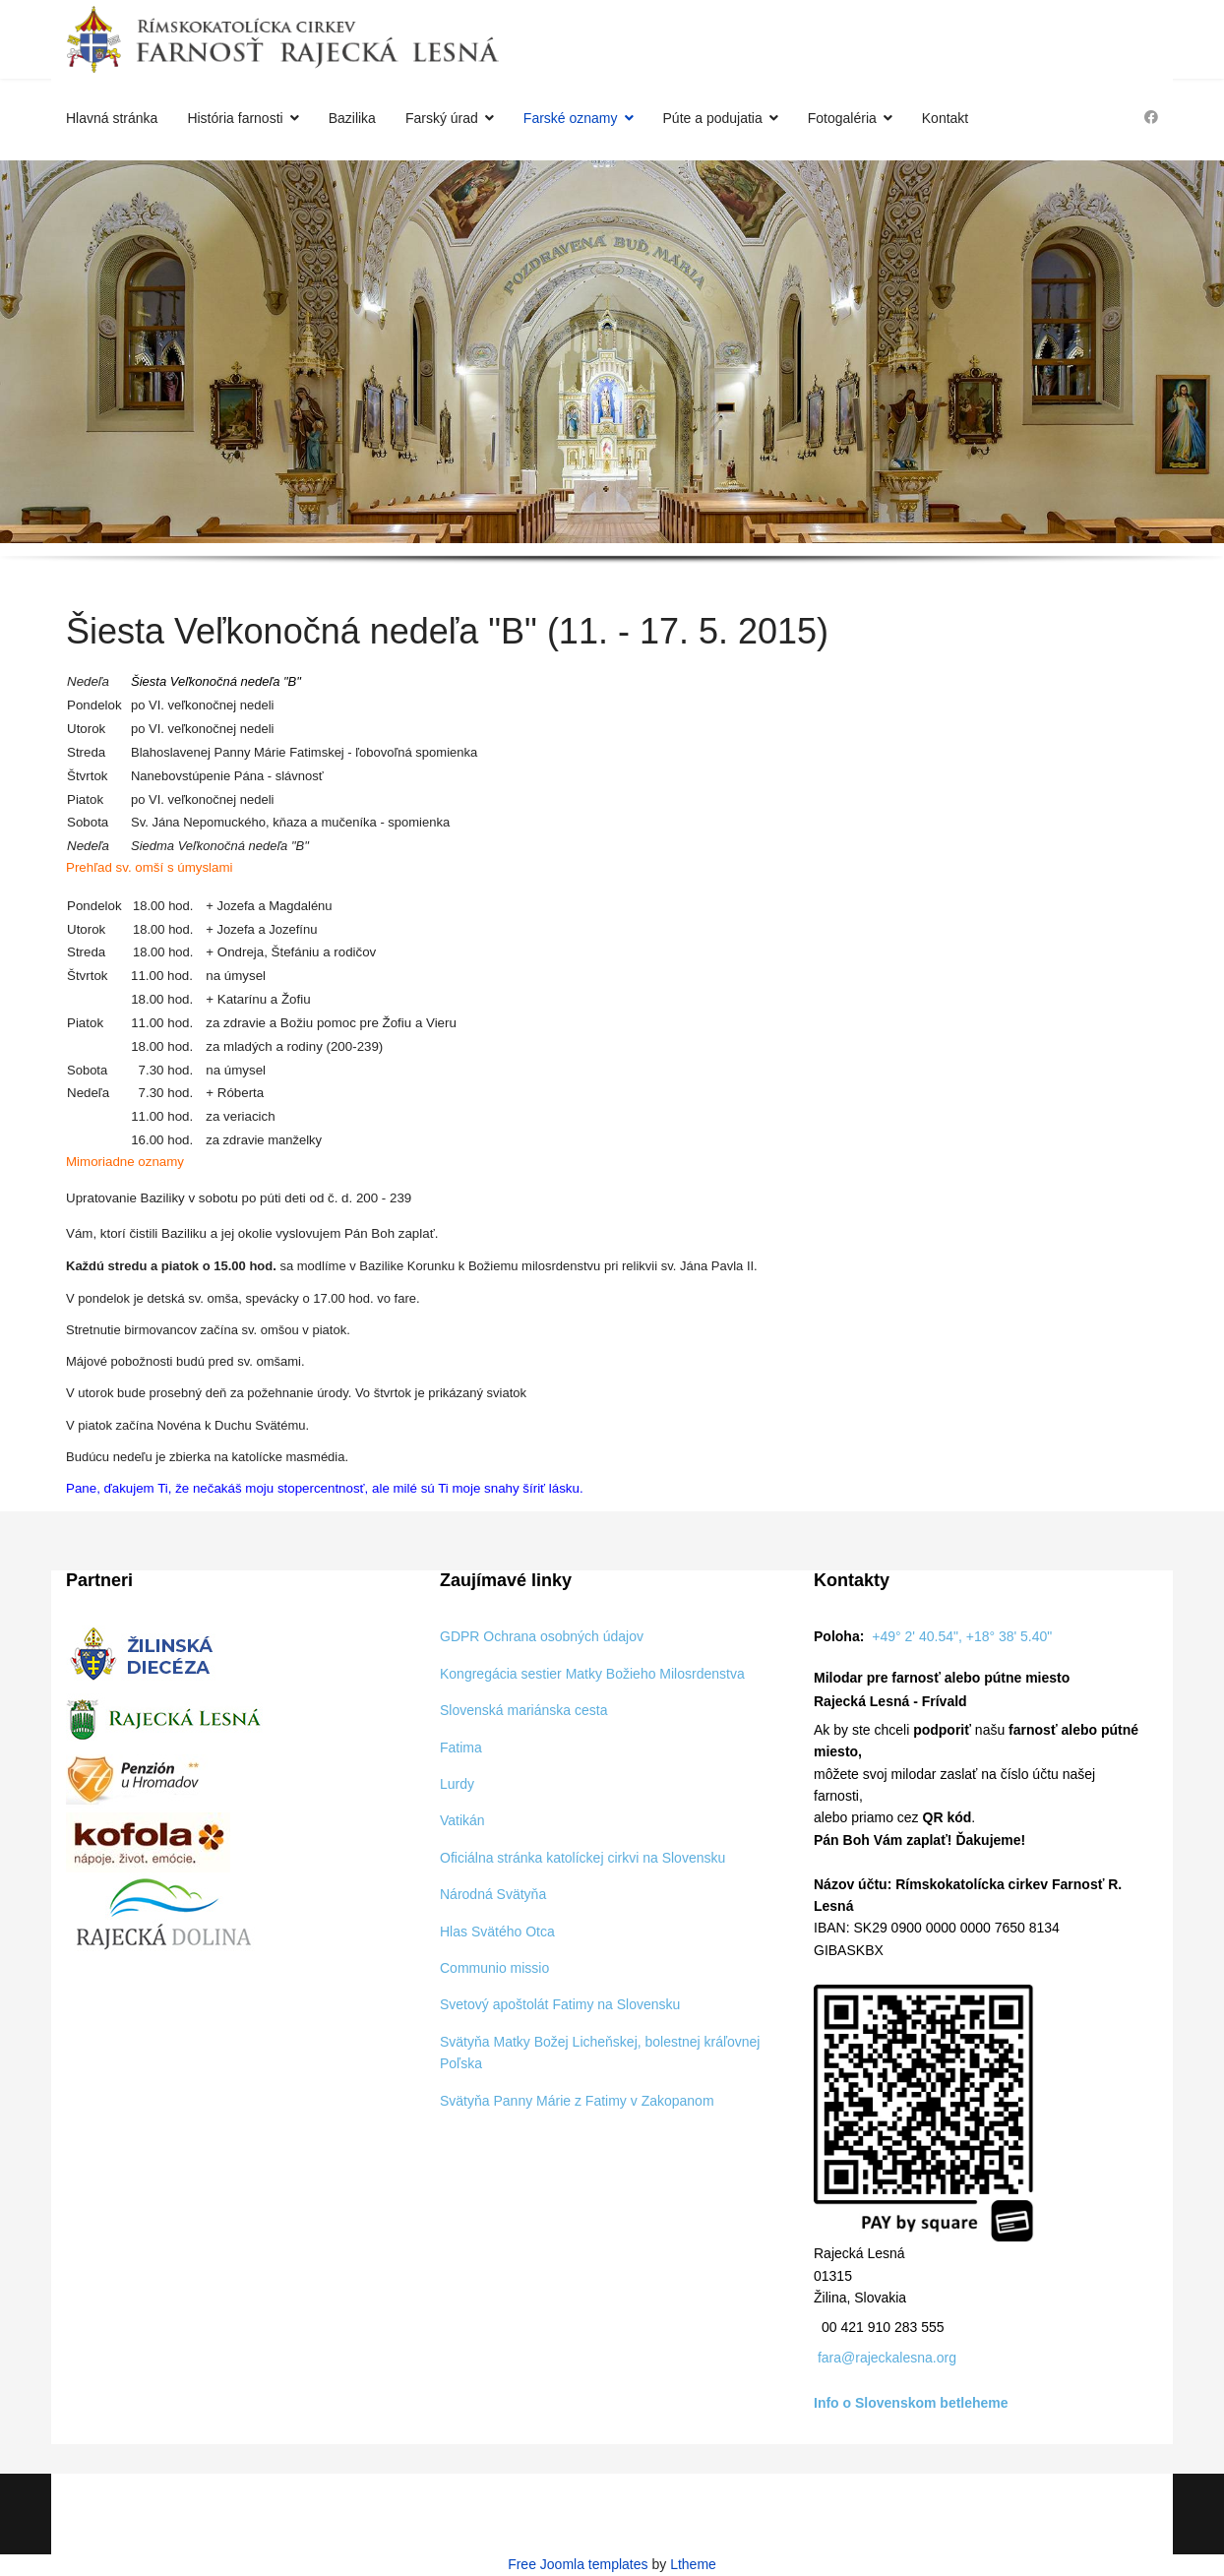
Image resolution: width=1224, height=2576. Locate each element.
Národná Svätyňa (493, 1894)
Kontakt (945, 118)
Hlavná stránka (111, 118)
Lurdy (457, 1784)
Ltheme (693, 2564)
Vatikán (462, 1820)
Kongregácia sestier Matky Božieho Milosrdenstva (592, 1674)
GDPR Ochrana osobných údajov (541, 1636)
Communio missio (494, 1968)
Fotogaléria (842, 118)
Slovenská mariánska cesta (523, 1710)
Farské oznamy (570, 118)
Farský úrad (441, 118)
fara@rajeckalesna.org (887, 2357)
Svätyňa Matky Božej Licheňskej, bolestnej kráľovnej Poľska (600, 2052)
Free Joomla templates (577, 2564)
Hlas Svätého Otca (497, 1931)
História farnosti (234, 118)
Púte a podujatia (713, 118)
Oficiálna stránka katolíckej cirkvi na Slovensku (582, 1858)
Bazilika (352, 118)
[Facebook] (1151, 117)
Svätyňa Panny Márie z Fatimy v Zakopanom (577, 2101)
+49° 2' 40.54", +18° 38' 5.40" (962, 1636)
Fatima (461, 1747)
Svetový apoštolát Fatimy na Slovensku (560, 2004)
